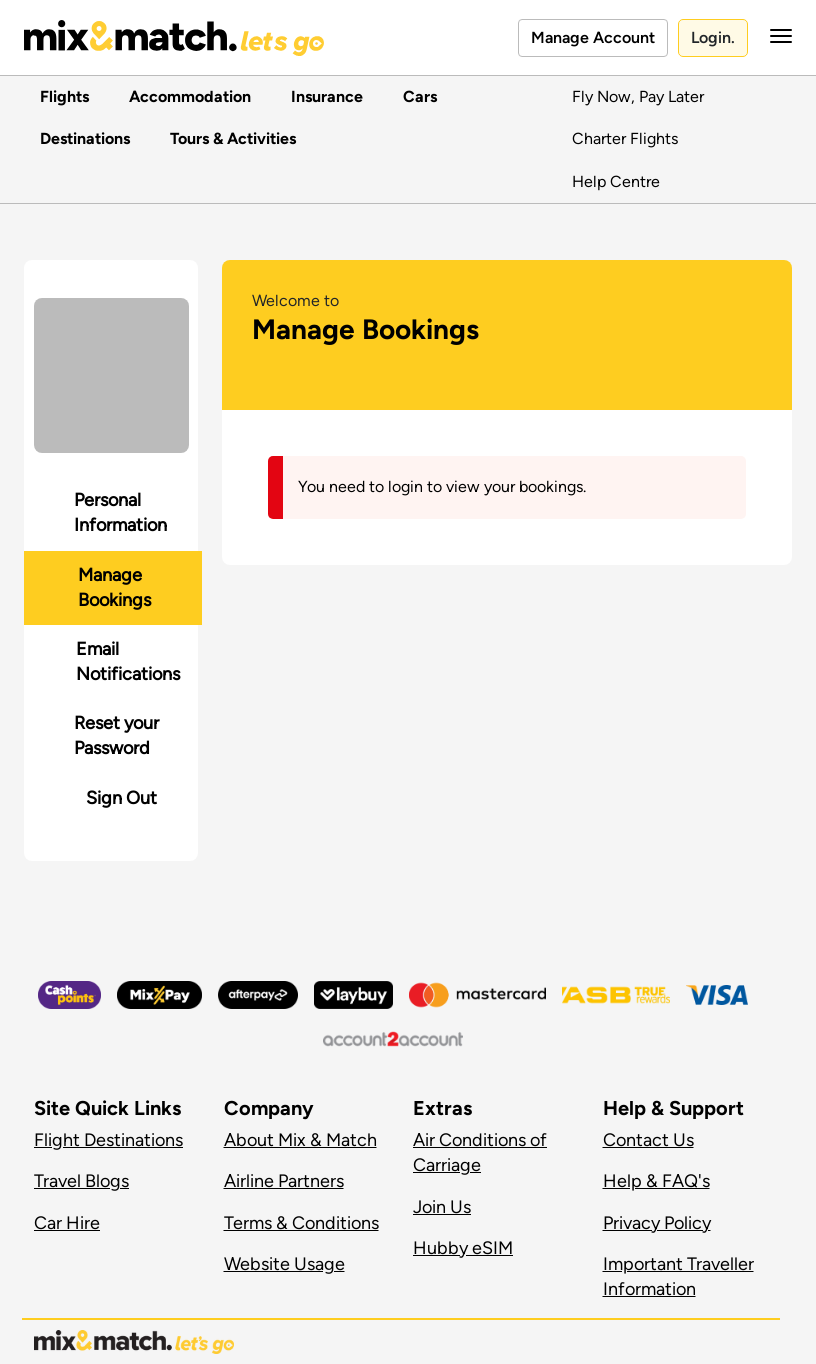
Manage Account (593, 37)
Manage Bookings (114, 587)
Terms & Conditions (301, 1223)
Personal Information (120, 512)
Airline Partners (284, 1181)
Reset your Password (116, 735)
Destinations (81, 138)
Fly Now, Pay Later (638, 96)
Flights (60, 96)
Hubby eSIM (463, 1248)
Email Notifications (128, 661)
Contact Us (648, 1140)
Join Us (442, 1207)
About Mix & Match (300, 1140)
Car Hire (67, 1223)
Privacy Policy (657, 1223)
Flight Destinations (108, 1140)
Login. (713, 37)
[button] (775, 36)
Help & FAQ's (656, 1181)
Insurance (323, 96)
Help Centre (616, 181)
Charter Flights (625, 138)
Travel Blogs (81, 1181)
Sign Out (121, 798)
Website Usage (284, 1264)
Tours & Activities (229, 138)
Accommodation (186, 96)
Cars (416, 96)
